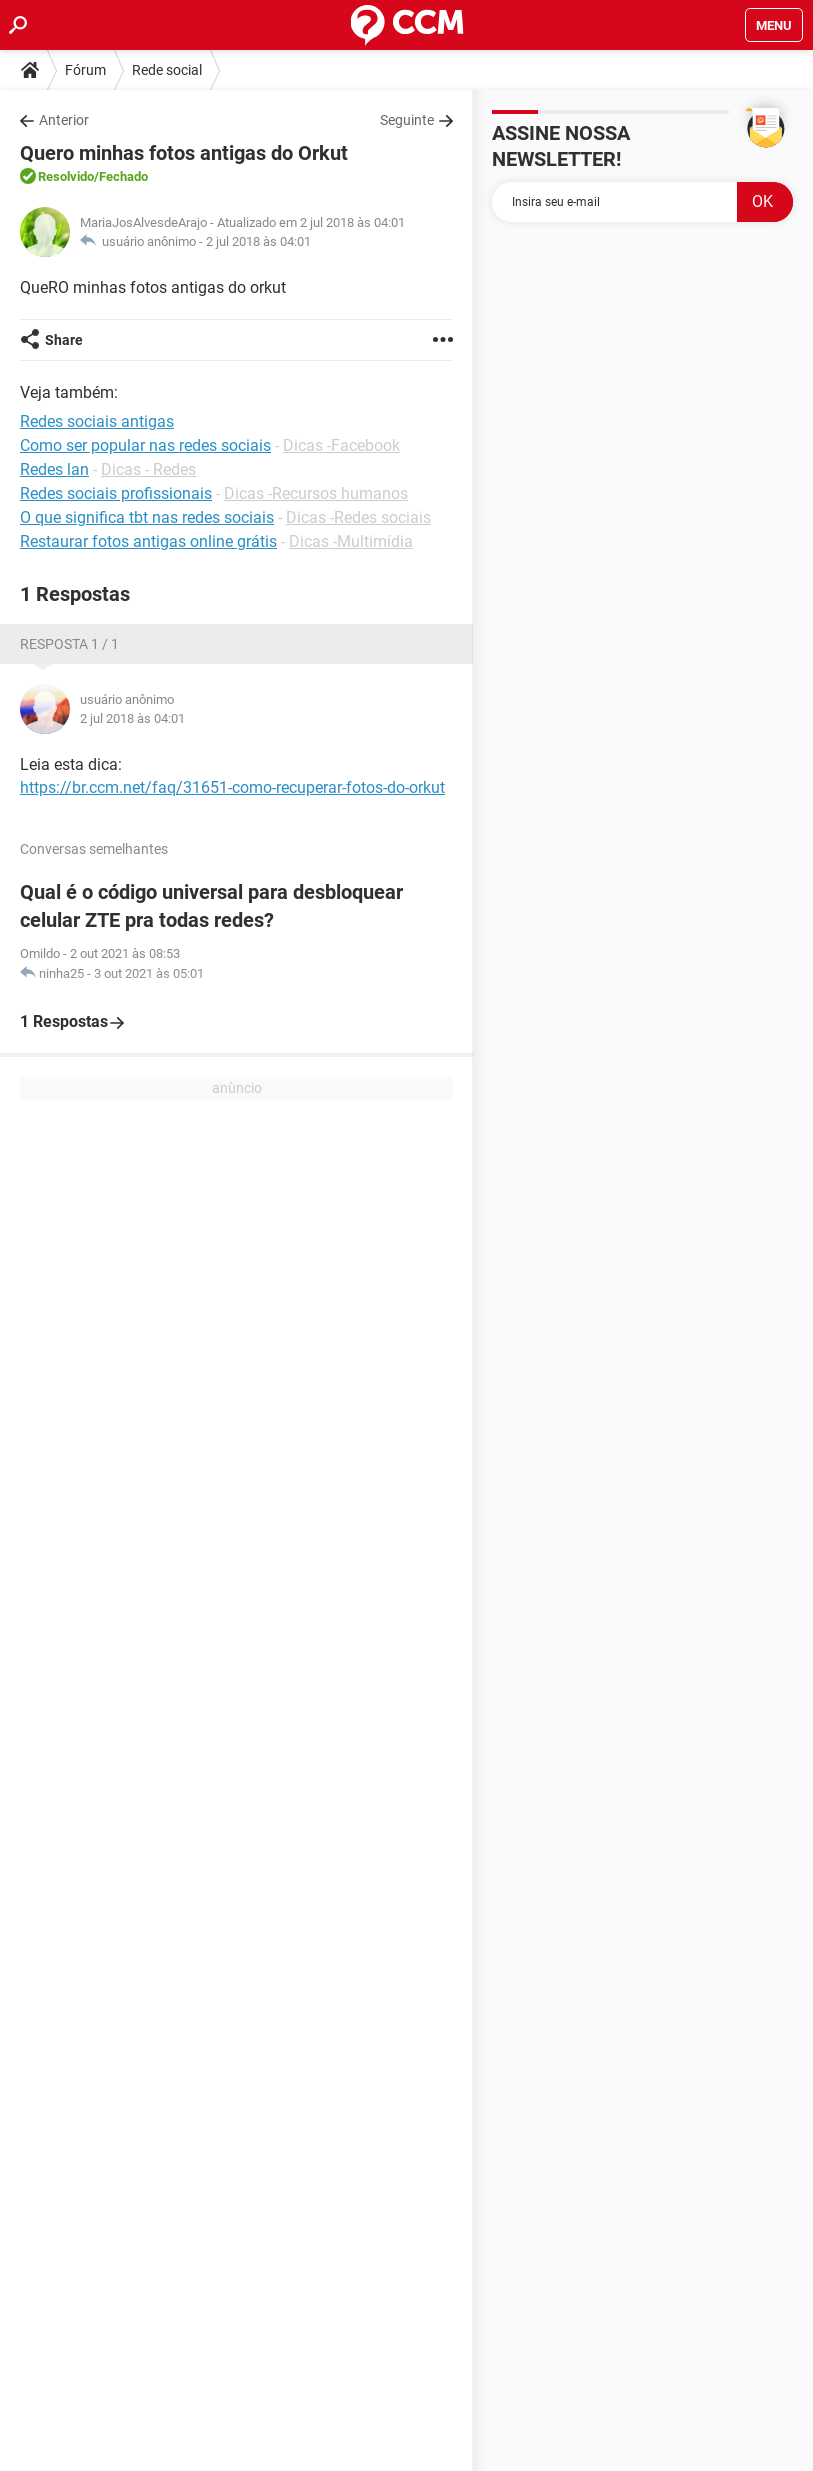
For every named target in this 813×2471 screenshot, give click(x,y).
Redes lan (54, 469)
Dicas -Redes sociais (358, 517)
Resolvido (66, 176)
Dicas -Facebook (341, 445)
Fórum (85, 70)
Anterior (64, 120)
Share (64, 340)
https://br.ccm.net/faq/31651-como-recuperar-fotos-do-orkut (232, 787)
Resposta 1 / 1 (69, 644)
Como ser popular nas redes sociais (145, 445)
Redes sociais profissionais (116, 493)
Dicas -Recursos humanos (316, 493)
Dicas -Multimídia (351, 541)
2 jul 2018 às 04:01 (258, 241)
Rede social (167, 70)
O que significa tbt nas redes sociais (147, 517)
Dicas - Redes (148, 469)
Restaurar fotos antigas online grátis (148, 541)
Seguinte (407, 120)
